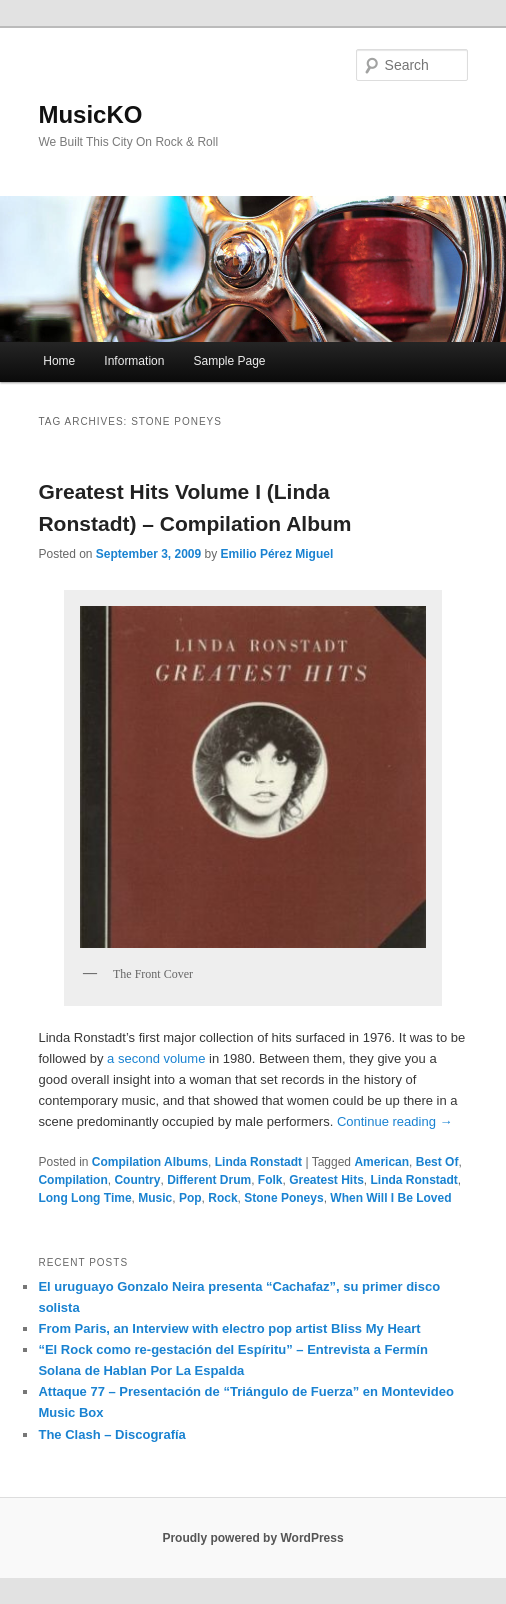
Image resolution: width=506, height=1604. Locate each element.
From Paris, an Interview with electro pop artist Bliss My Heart (229, 1328)
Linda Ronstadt (258, 1162)
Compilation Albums (150, 1162)
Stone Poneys (283, 1198)
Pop (190, 1198)
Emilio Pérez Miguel (277, 554)
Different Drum (209, 1180)
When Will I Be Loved (390, 1198)
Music (155, 1198)
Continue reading (395, 1121)
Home (59, 361)
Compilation (72, 1180)
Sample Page (229, 361)
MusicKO (90, 114)
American (381, 1162)
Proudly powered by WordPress (252, 1538)
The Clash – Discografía (111, 1434)
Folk (270, 1180)
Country (137, 1180)
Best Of (437, 1162)
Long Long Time (84, 1198)
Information (134, 361)
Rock (222, 1198)
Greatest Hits (326, 1180)
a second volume (156, 1058)
